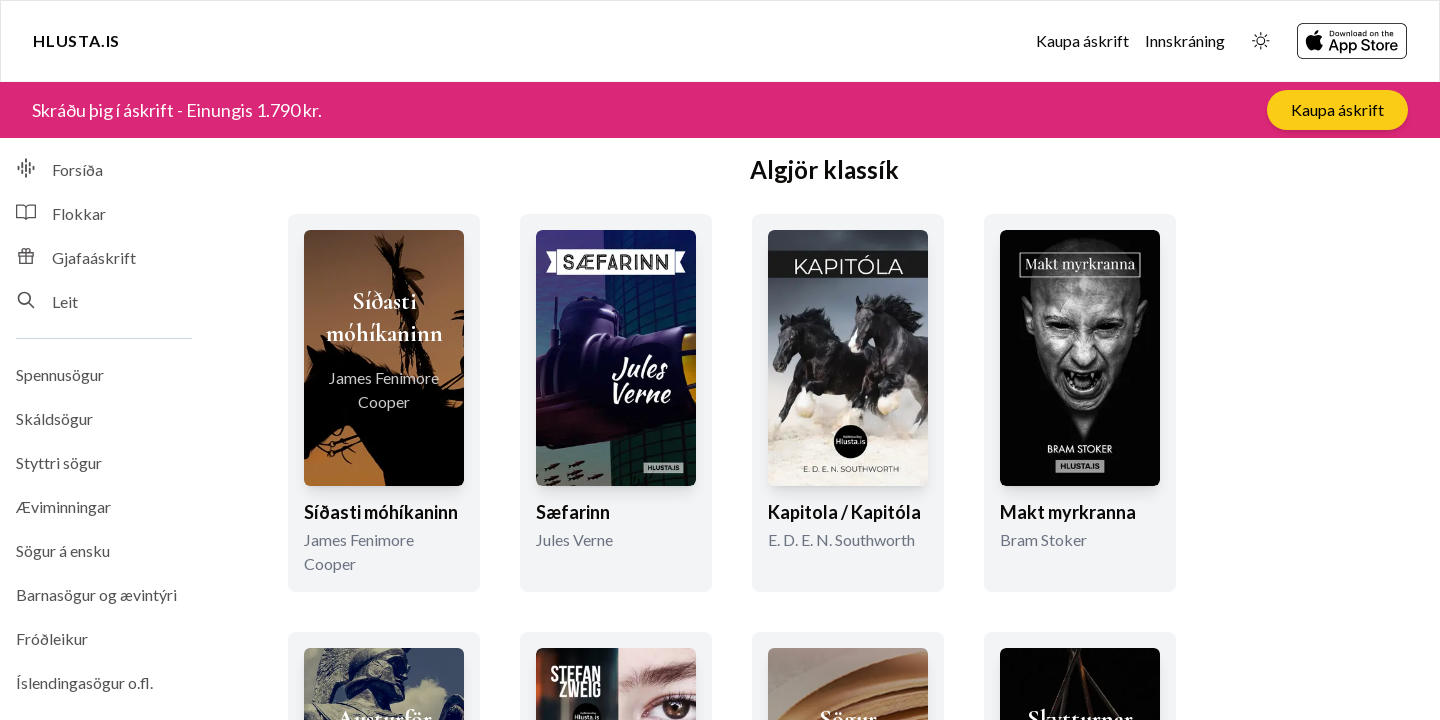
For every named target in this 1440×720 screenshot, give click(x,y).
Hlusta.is (76, 40)
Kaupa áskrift (1082, 40)
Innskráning (1185, 40)
